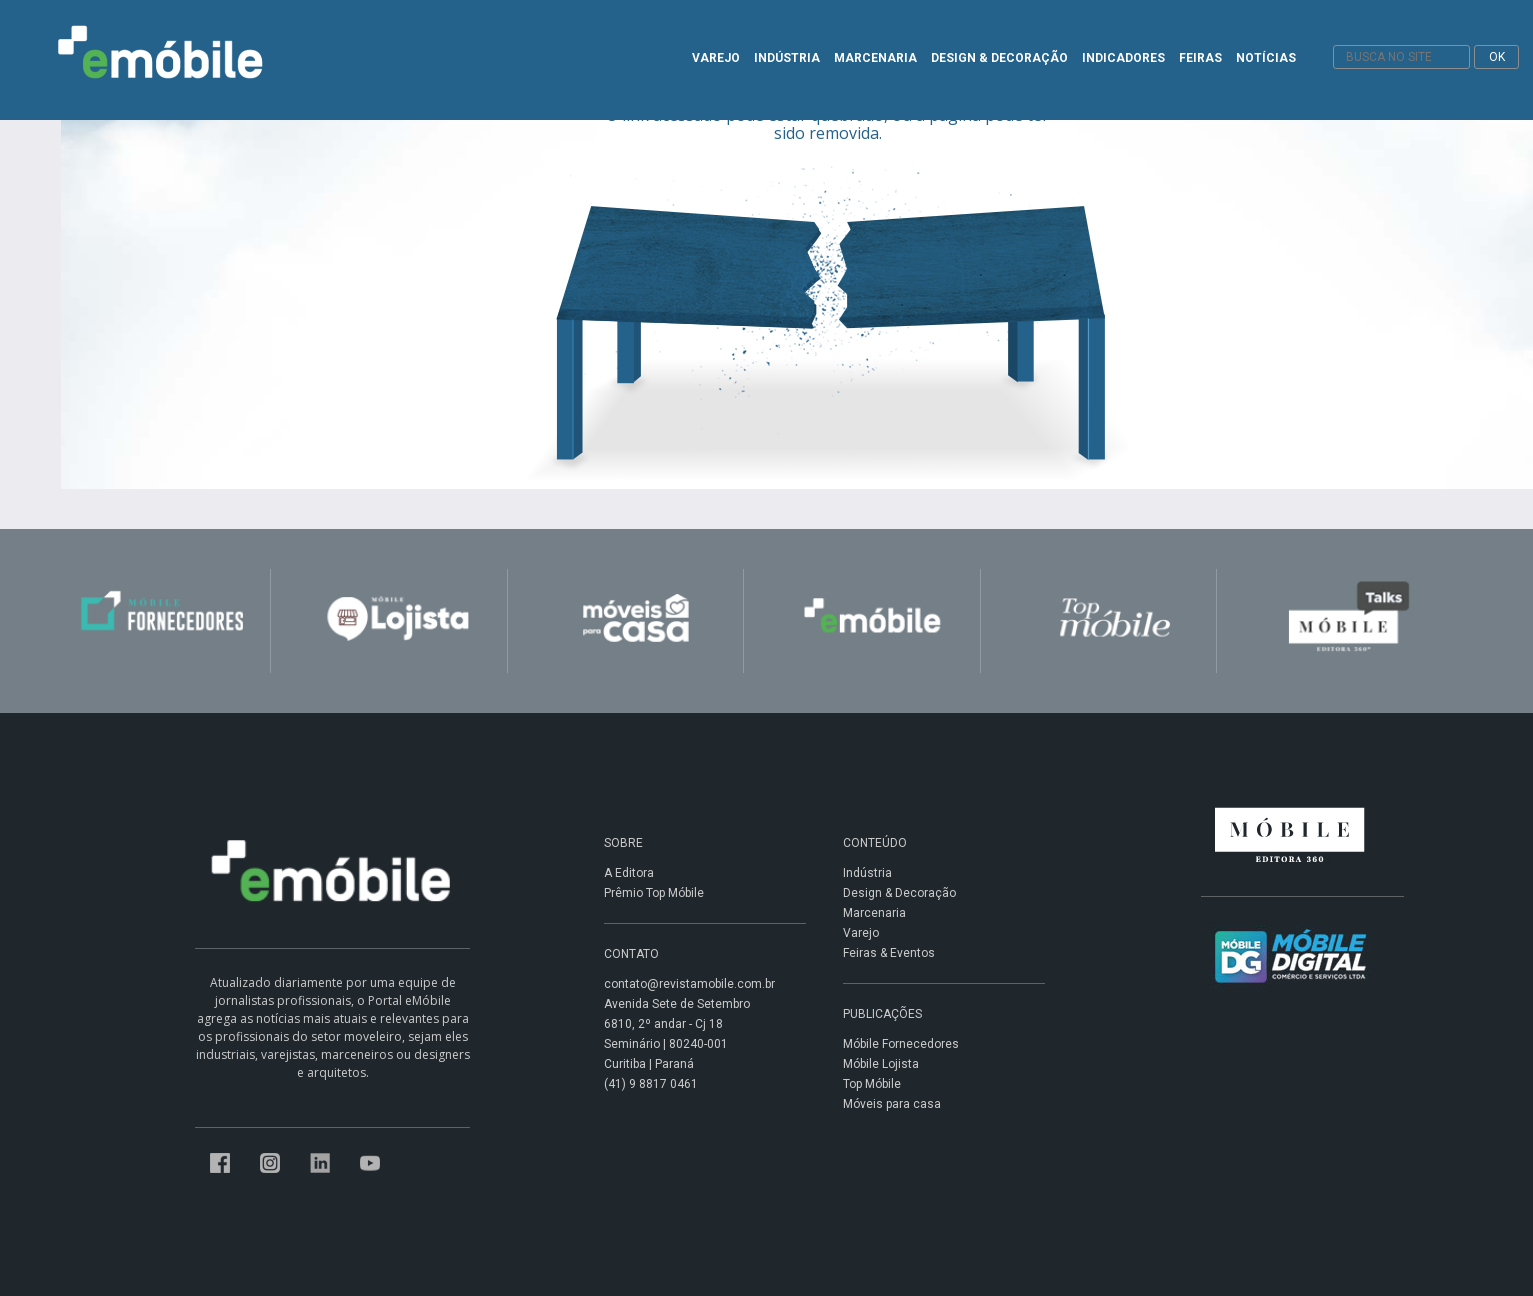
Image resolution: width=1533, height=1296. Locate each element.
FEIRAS (1200, 58)
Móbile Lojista (881, 1064)
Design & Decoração (899, 893)
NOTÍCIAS (1266, 58)
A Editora (629, 873)
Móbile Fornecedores (901, 1044)
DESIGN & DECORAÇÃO (999, 58)
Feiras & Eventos (889, 953)
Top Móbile (872, 1084)
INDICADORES (1123, 58)
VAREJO (716, 58)
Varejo (861, 933)
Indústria (867, 873)
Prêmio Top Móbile (654, 893)
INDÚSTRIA (787, 58)
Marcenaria (874, 913)
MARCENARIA (875, 58)
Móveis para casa (892, 1104)
